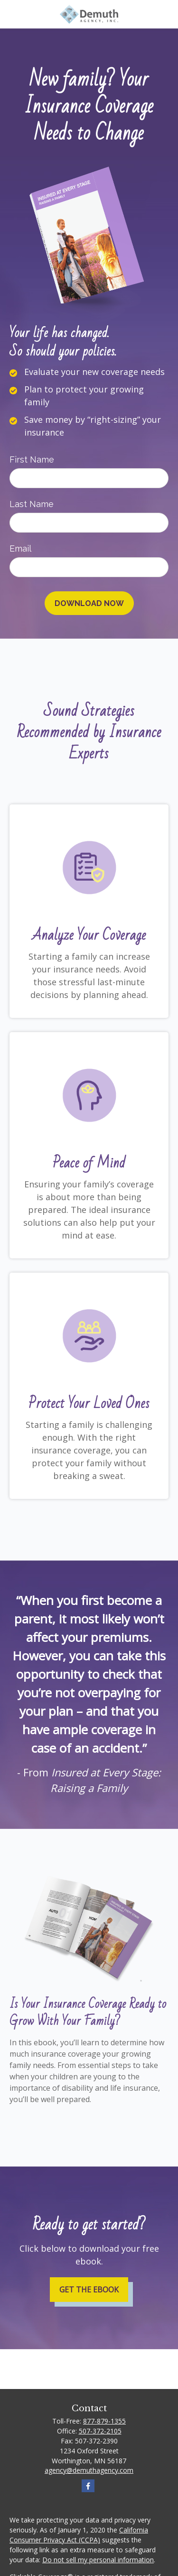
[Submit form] (89, 603)
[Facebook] (88, 2485)
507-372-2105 (100, 2430)
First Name (31, 459)
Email (20, 548)
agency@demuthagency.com (89, 2470)
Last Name (31, 504)
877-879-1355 (104, 2420)
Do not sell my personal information (98, 2559)
